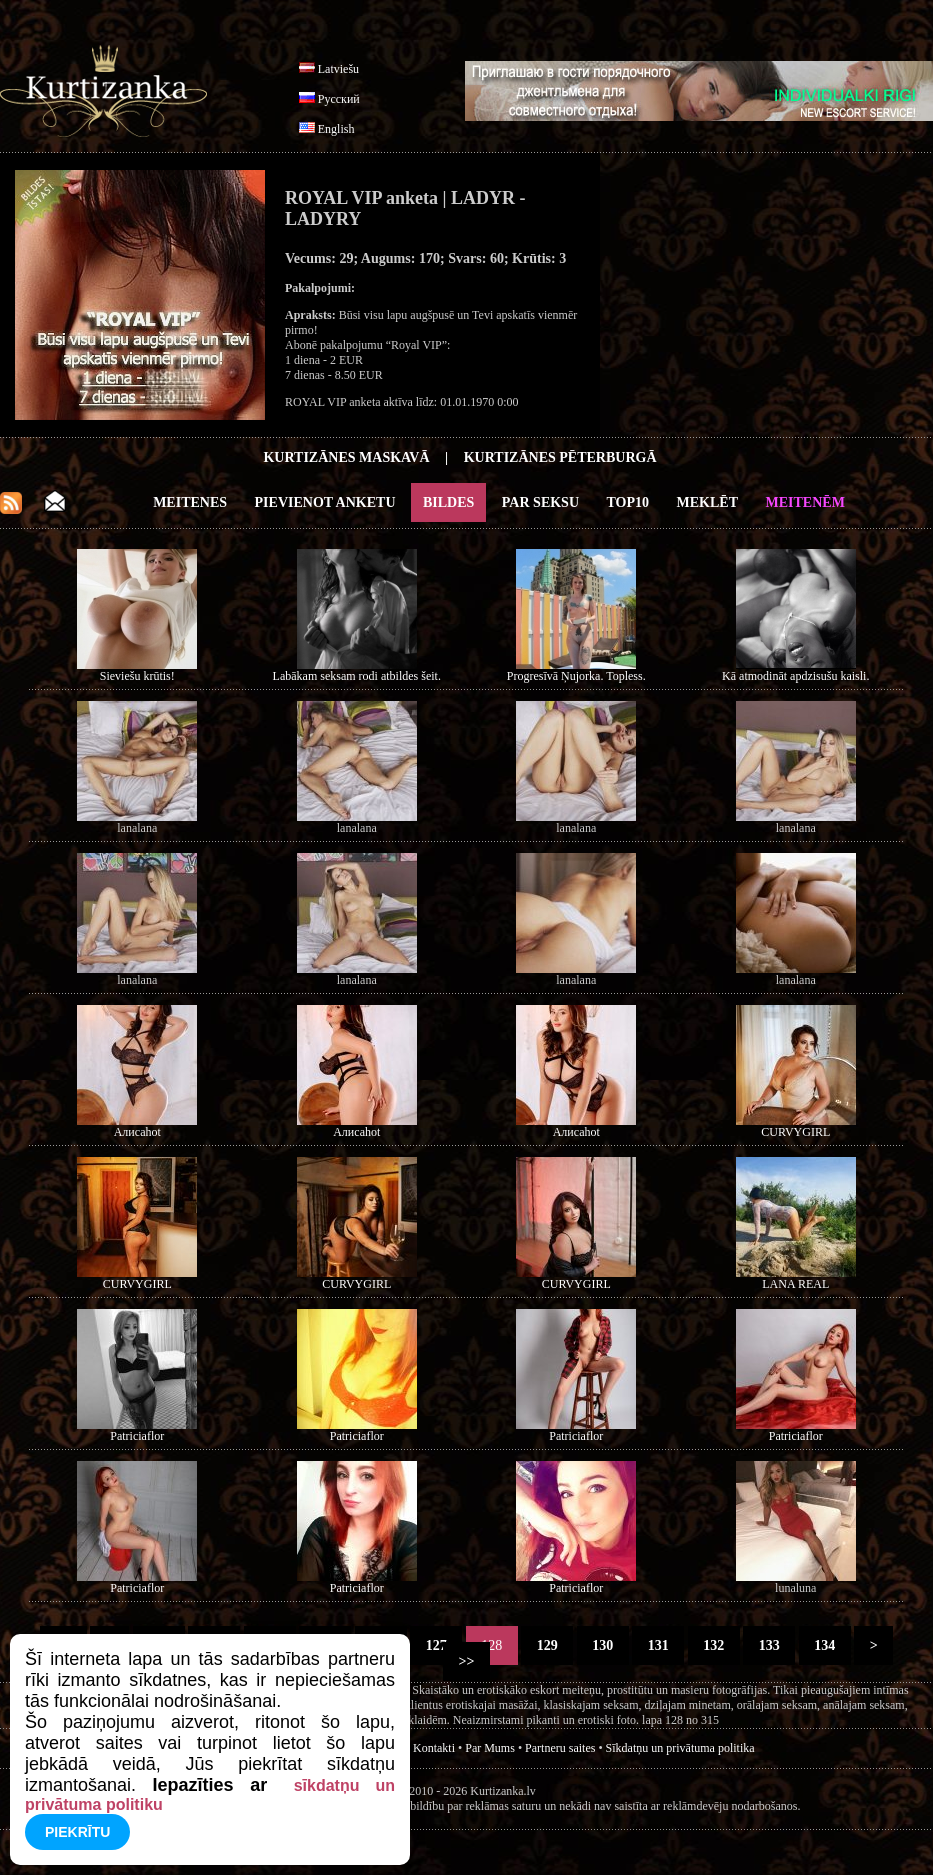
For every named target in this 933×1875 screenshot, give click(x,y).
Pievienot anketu (325, 502)
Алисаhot (137, 1132)
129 (547, 1645)
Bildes (448, 502)
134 (825, 1645)
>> (466, 1661)
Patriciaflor (137, 1436)
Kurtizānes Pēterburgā (560, 457)
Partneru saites (560, 1748)
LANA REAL (795, 1284)
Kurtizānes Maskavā (346, 457)
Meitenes (190, 502)
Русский (339, 99)
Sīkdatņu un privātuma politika (680, 1748)
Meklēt (707, 502)
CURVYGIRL (795, 1132)
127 (436, 1645)
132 (714, 1645)
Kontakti (434, 1748)
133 (769, 1645)
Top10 (628, 502)
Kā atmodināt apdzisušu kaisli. (795, 676)
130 (603, 1645)
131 (658, 1645)
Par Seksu (540, 502)
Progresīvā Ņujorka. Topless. (576, 676)
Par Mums (490, 1748)
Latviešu (338, 69)
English (336, 129)
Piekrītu (77, 1832)
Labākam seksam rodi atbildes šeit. (357, 676)
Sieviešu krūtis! (137, 676)
